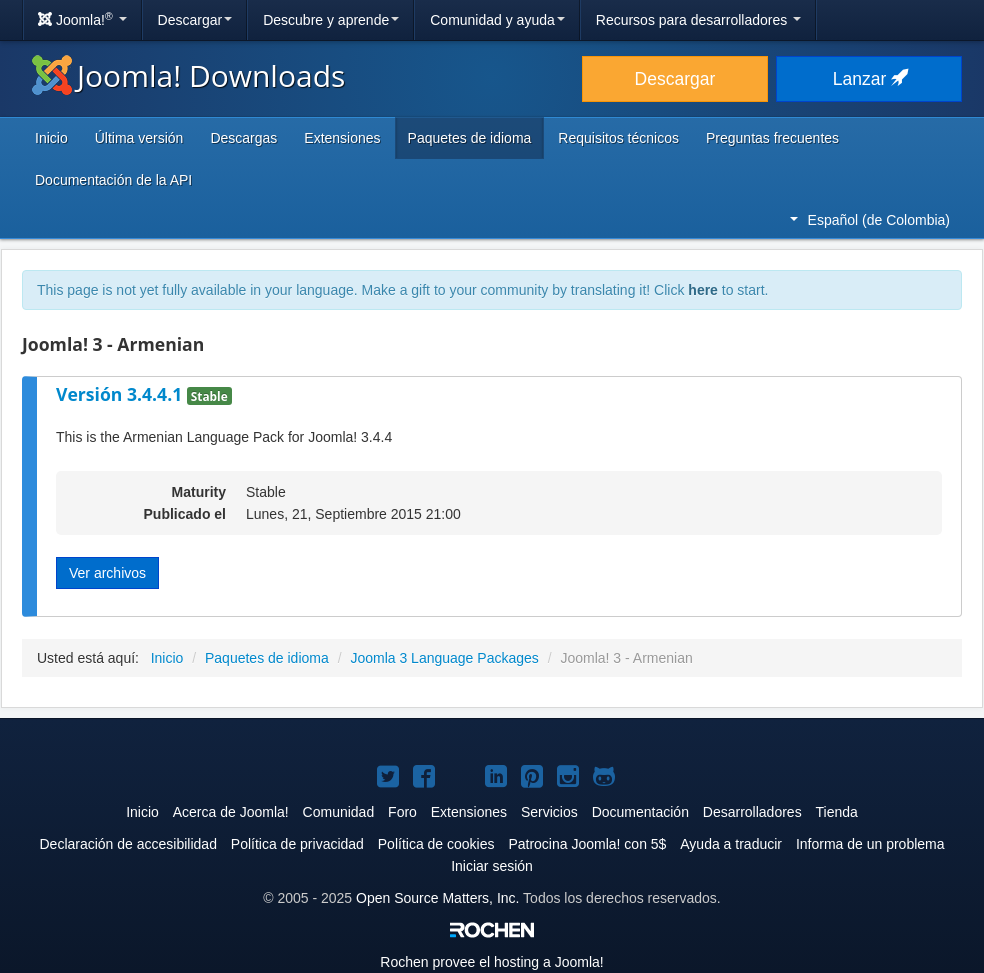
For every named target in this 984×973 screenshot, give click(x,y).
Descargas (243, 138)
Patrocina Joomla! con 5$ (587, 844)
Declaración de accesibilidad (127, 844)
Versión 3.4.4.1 (121, 394)
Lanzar (869, 79)
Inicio (51, 138)
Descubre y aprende (331, 20)
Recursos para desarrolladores (698, 20)
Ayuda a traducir (731, 844)
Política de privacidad (297, 844)
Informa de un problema (870, 844)
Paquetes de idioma (470, 138)
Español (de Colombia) (870, 220)
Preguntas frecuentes (772, 138)
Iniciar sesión (492, 866)
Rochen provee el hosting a (491, 962)
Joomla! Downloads (188, 75)
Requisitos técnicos (618, 138)
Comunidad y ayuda (497, 20)
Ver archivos (107, 573)
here (703, 290)
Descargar (195, 20)
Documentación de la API (113, 180)
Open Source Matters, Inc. (437, 898)
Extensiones (342, 138)
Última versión (139, 138)
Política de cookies (436, 844)
